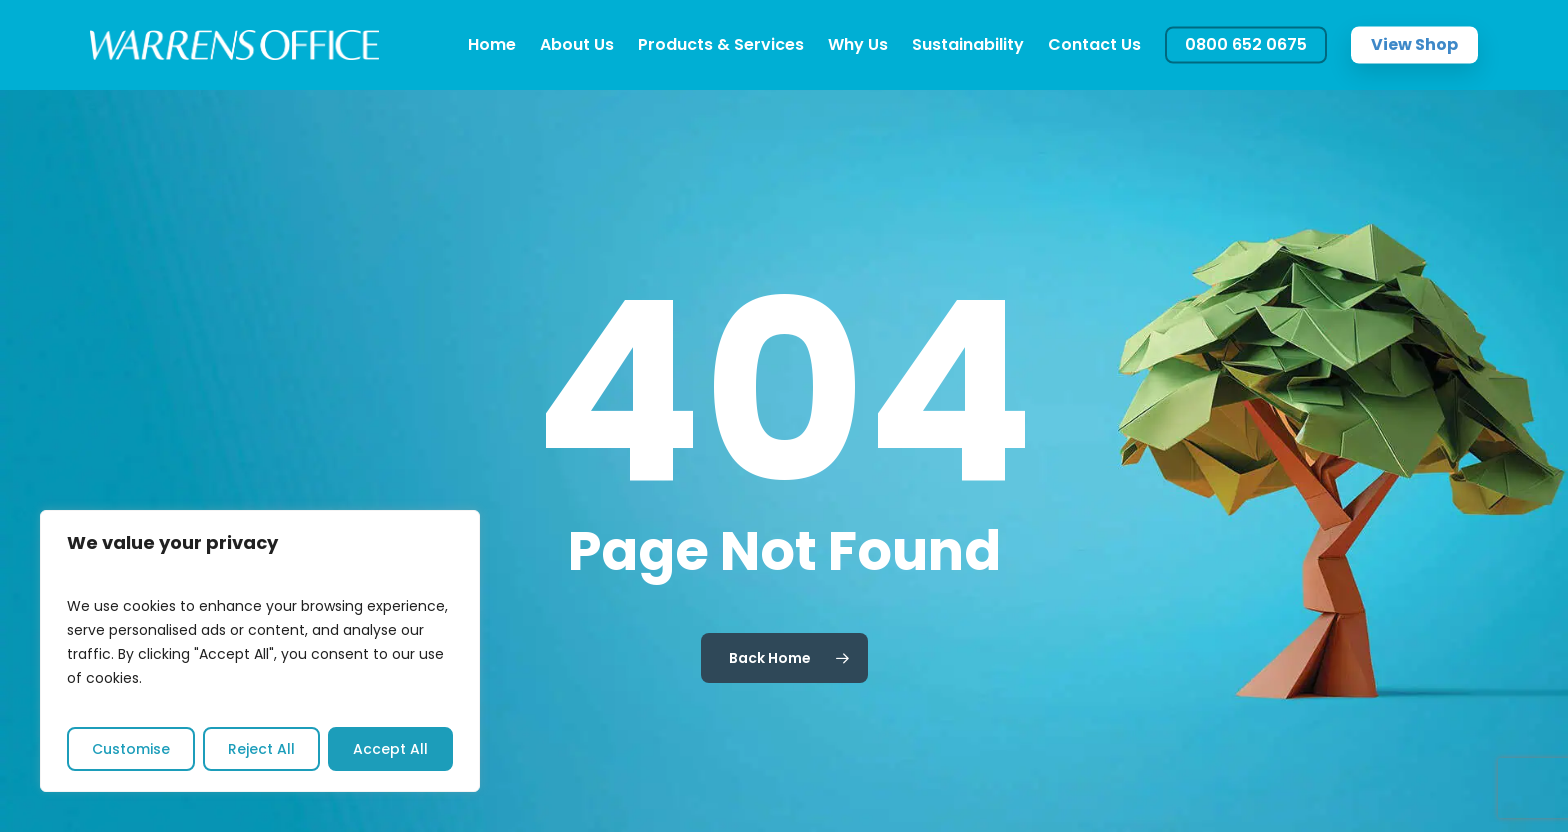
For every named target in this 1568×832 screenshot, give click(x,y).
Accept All (390, 749)
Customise (131, 749)
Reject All (261, 749)
